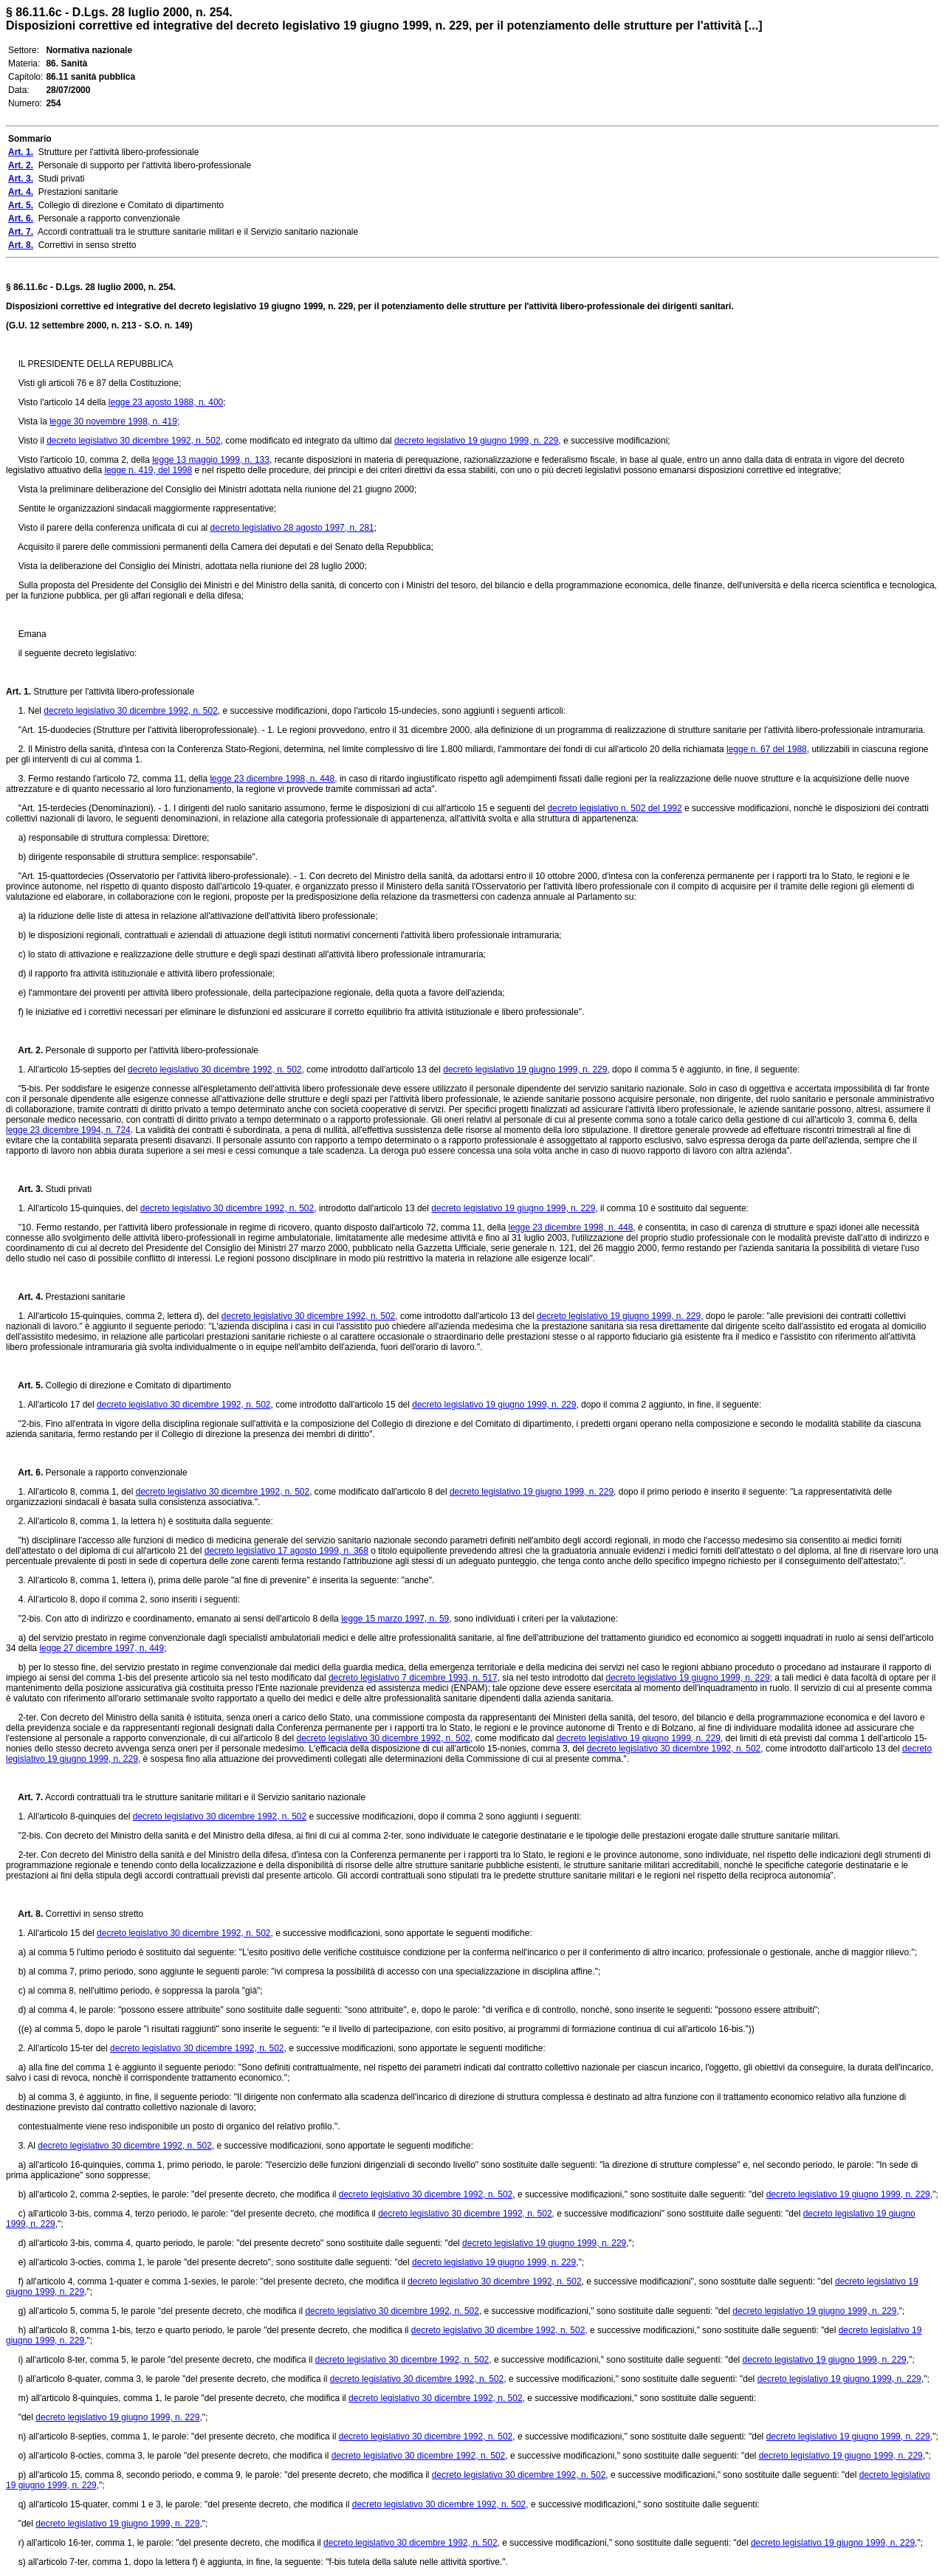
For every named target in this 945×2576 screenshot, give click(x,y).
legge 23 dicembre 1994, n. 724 (68, 1130)
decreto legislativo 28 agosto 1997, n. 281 (292, 528)
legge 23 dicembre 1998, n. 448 (272, 779)
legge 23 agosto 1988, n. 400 (166, 402)
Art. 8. (24, 1914)
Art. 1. (18, 691)
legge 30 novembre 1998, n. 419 (113, 421)
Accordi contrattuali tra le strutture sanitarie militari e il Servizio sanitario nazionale (204, 1797)
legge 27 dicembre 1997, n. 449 (101, 1648)
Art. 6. (24, 1472)
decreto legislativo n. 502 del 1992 (615, 808)
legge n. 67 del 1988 (766, 749)
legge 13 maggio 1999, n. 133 (210, 460)
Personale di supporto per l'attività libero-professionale (150, 1050)
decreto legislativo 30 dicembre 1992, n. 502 (133, 440)
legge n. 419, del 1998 (148, 470)
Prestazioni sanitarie (84, 1297)
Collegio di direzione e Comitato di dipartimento (137, 1385)
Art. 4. (24, 1297)
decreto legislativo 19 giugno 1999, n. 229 (476, 440)
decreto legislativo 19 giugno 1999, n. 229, (620, 1316)
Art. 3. (24, 1189)
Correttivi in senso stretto (93, 1914)
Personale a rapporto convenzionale (115, 1472)
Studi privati (67, 1189)
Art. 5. (24, 1385)
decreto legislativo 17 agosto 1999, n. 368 (286, 1551)
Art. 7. (24, 1797)
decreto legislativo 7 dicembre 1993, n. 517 (413, 1678)
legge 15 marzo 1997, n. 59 (395, 1619)
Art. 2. (24, 1050)
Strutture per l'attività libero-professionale (112, 691)
